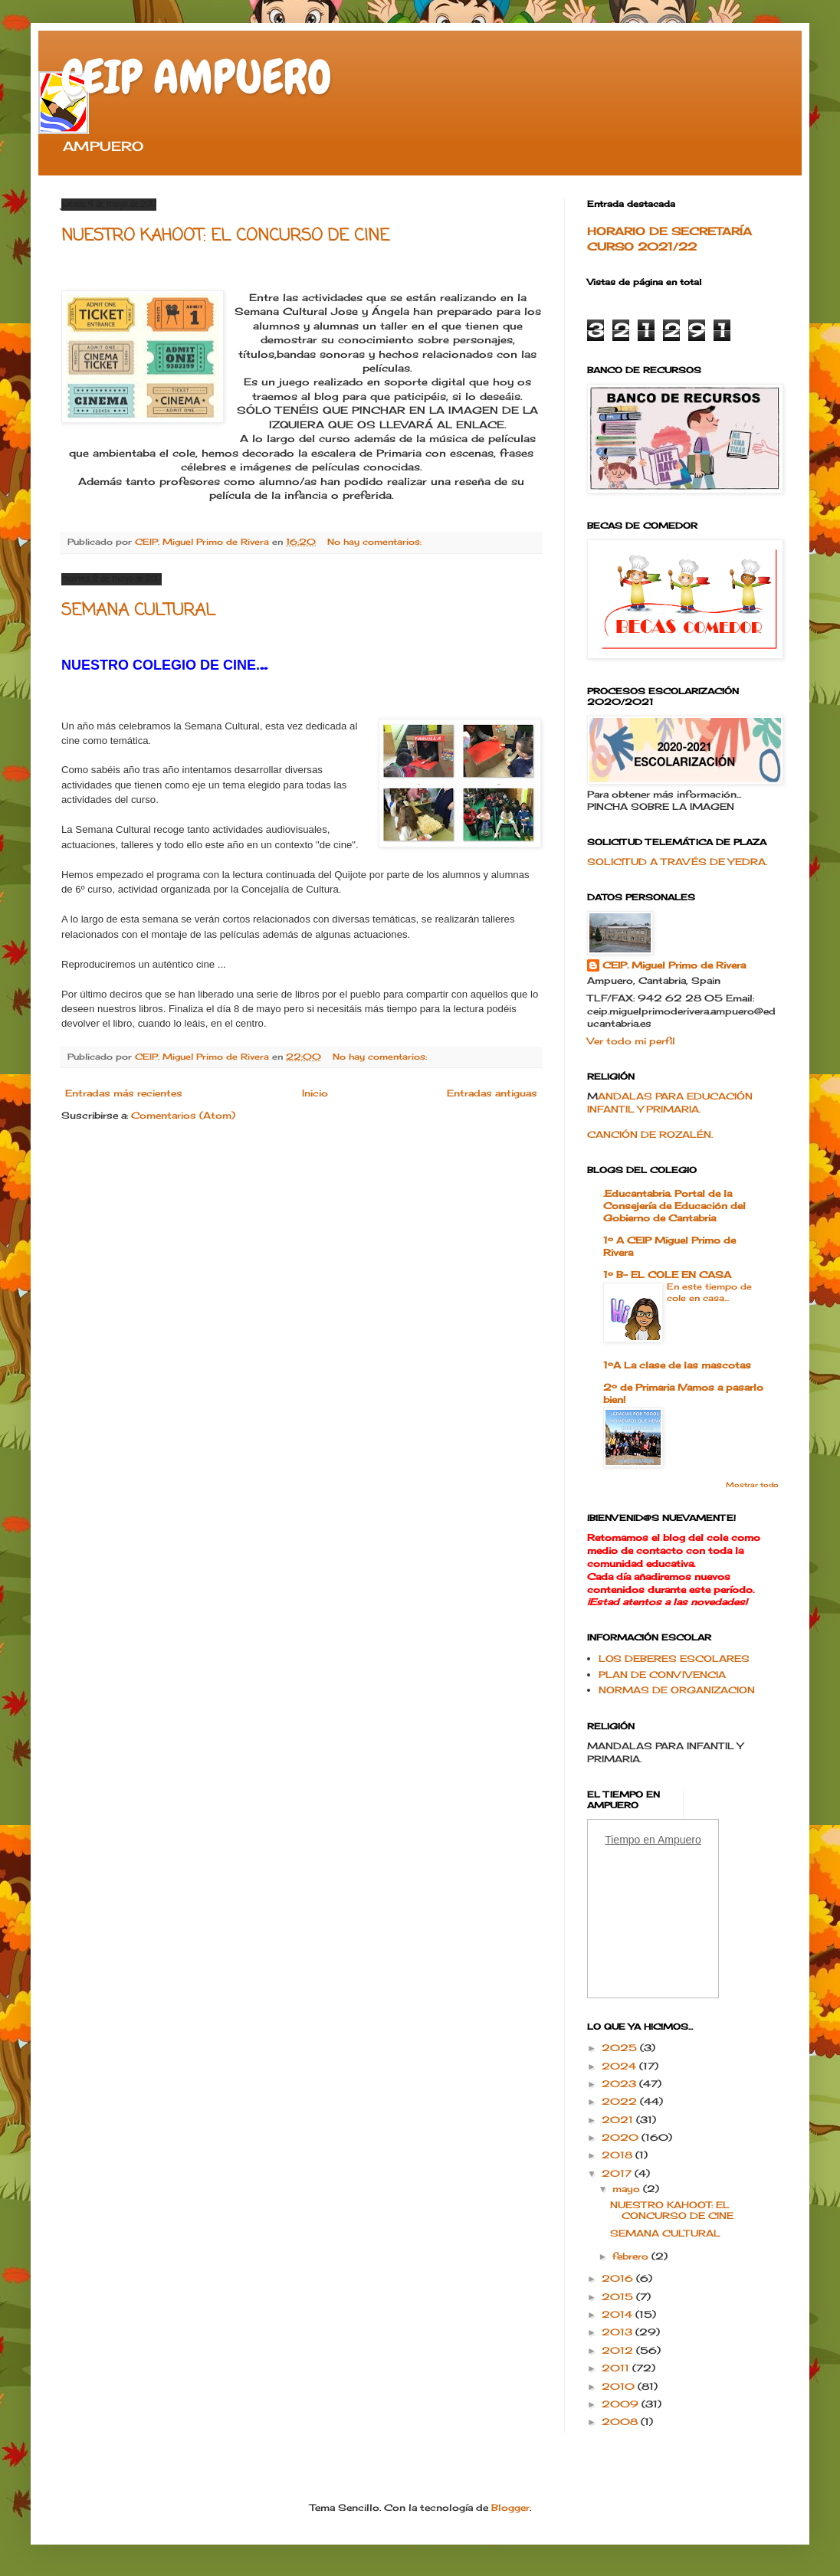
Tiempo (622, 1840)
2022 (621, 2101)
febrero (631, 2256)
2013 (618, 2332)
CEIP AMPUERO (196, 77)
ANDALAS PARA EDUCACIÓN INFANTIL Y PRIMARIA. (670, 1102)
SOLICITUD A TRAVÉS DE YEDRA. (677, 861)
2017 (618, 2173)
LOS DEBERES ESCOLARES (674, 1658)
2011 (617, 2368)
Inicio (315, 1093)
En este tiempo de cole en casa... (709, 1292)
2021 (619, 2119)
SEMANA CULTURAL (138, 611)
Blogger (510, 2507)
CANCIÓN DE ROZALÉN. (650, 1134)
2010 (620, 2386)
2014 (618, 2314)
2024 (620, 2066)
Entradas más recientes (123, 1093)
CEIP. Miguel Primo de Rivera (674, 965)
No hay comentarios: (376, 541)
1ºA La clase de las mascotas (677, 1365)
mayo (627, 2188)
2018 (618, 2155)
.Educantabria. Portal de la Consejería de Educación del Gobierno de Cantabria (674, 1206)
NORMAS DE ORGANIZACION (677, 1690)
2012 (619, 2350)
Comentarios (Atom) (183, 1115)
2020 (621, 2137)
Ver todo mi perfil (631, 1041)
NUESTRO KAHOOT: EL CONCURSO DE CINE (225, 236)
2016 (619, 2278)
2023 (620, 2083)
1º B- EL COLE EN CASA (667, 1274)
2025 (621, 2047)
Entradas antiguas (492, 1093)
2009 (621, 2404)
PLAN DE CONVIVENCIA (662, 1674)
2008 (621, 2421)
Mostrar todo (752, 1484)
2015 (619, 2296)
